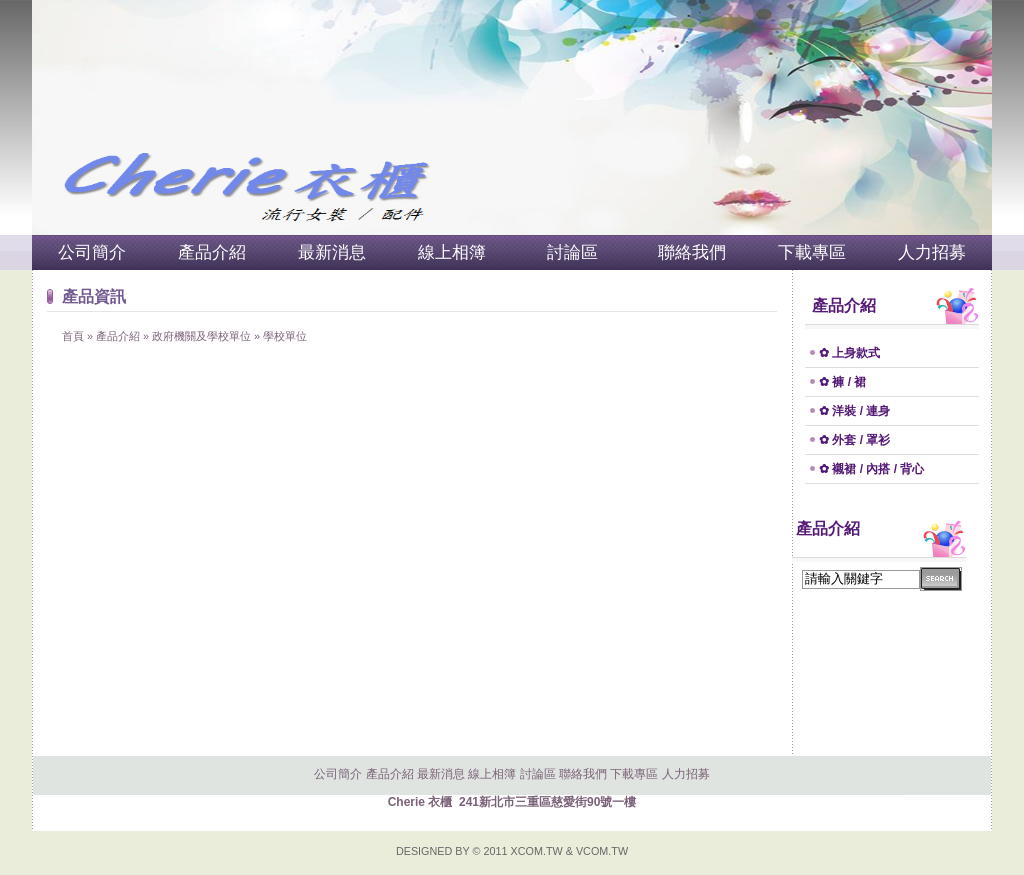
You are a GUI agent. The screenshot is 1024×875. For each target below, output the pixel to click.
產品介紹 (212, 252)
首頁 (73, 336)
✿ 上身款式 (849, 353)
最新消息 (332, 252)
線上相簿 (452, 252)
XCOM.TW (537, 851)
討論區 (572, 252)
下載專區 (812, 252)
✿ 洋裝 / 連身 (854, 411)
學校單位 (285, 336)
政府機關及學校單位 (201, 336)
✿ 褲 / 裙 (842, 382)
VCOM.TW (602, 851)
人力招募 (932, 252)
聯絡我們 (692, 252)
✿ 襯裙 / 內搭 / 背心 (871, 469)
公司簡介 (92, 252)
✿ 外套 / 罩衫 (854, 440)
